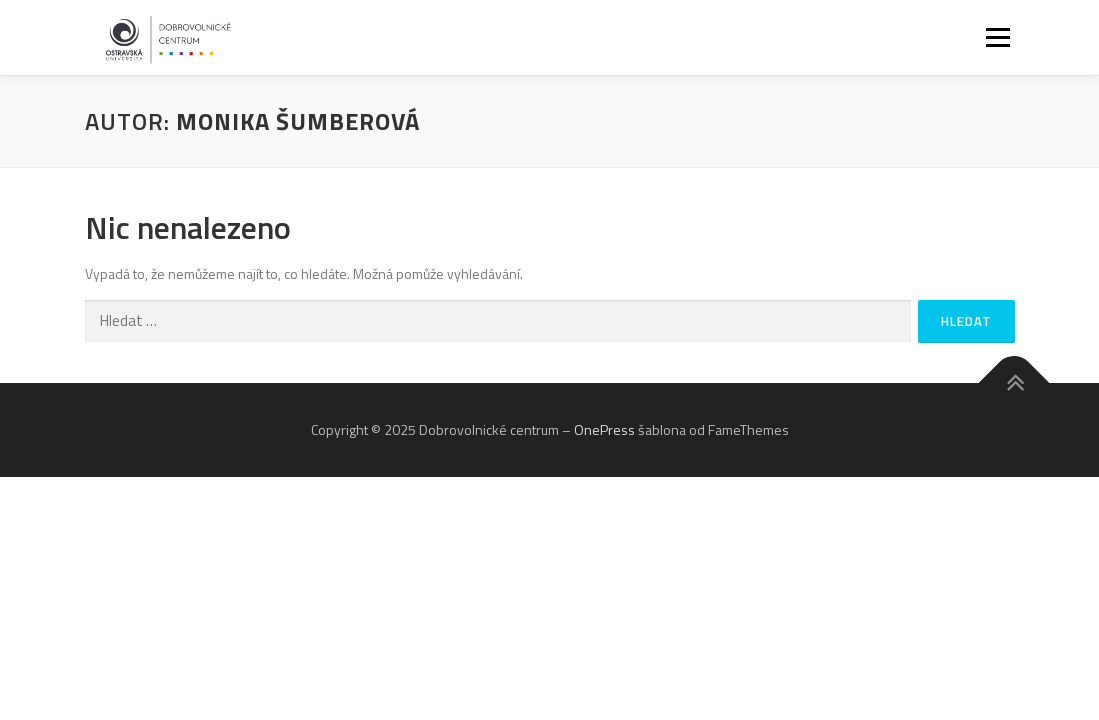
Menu (997, 37)
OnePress (604, 429)
